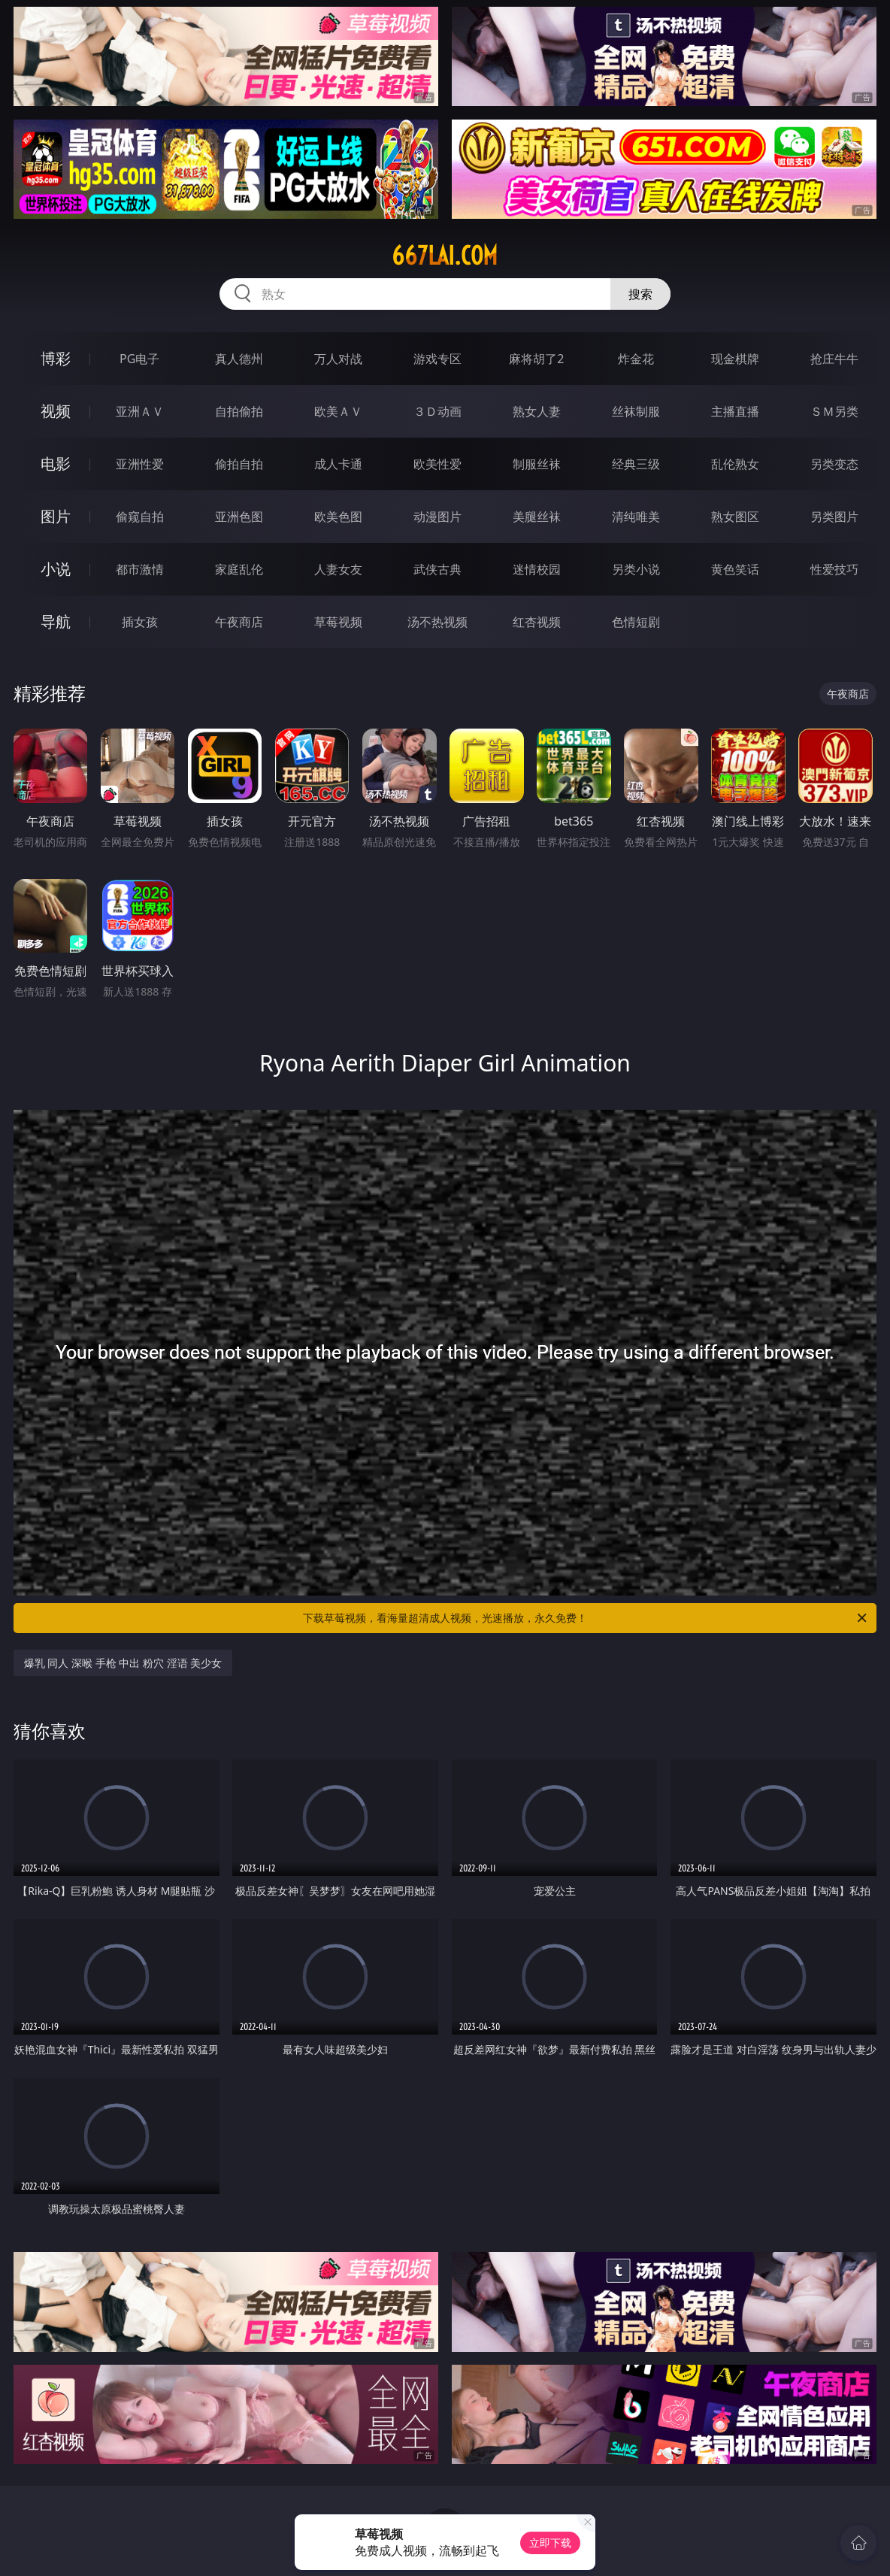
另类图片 (834, 516)
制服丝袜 (537, 464)
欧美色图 (338, 516)
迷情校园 (537, 569)
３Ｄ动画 (437, 411)
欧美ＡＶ (338, 411)
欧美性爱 (437, 464)
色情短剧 (636, 622)
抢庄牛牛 (834, 358)
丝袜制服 (636, 411)
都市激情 (140, 569)
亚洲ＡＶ (140, 411)
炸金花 (636, 358)
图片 (56, 516)
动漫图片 (437, 516)
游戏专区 (437, 358)
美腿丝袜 (537, 516)
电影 (56, 463)
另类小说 (636, 569)
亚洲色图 (239, 516)
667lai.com (445, 256)
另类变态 (834, 464)
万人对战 (338, 358)
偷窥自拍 (140, 516)
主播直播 (735, 411)
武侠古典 (437, 569)
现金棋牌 (735, 358)
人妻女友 (338, 569)
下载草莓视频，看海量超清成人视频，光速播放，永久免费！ (586, 1618)
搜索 (640, 294)
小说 (56, 569)
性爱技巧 (834, 569)
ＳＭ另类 (834, 411)
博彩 (56, 358)
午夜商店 (239, 622)
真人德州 (239, 358)
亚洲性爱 (140, 464)
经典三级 (636, 464)
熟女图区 (735, 516)
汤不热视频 (437, 622)
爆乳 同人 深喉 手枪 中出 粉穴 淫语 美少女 (123, 1663)
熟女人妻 (537, 411)
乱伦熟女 (735, 464)
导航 (56, 621)
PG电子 (139, 358)
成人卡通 (338, 464)
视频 (56, 411)
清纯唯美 (636, 516)
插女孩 (140, 622)
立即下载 (550, 2542)
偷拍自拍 (239, 464)
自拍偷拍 (239, 411)
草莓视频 (338, 622)
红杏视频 (537, 622)
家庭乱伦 (239, 569)
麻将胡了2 (536, 358)
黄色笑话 (735, 569)
